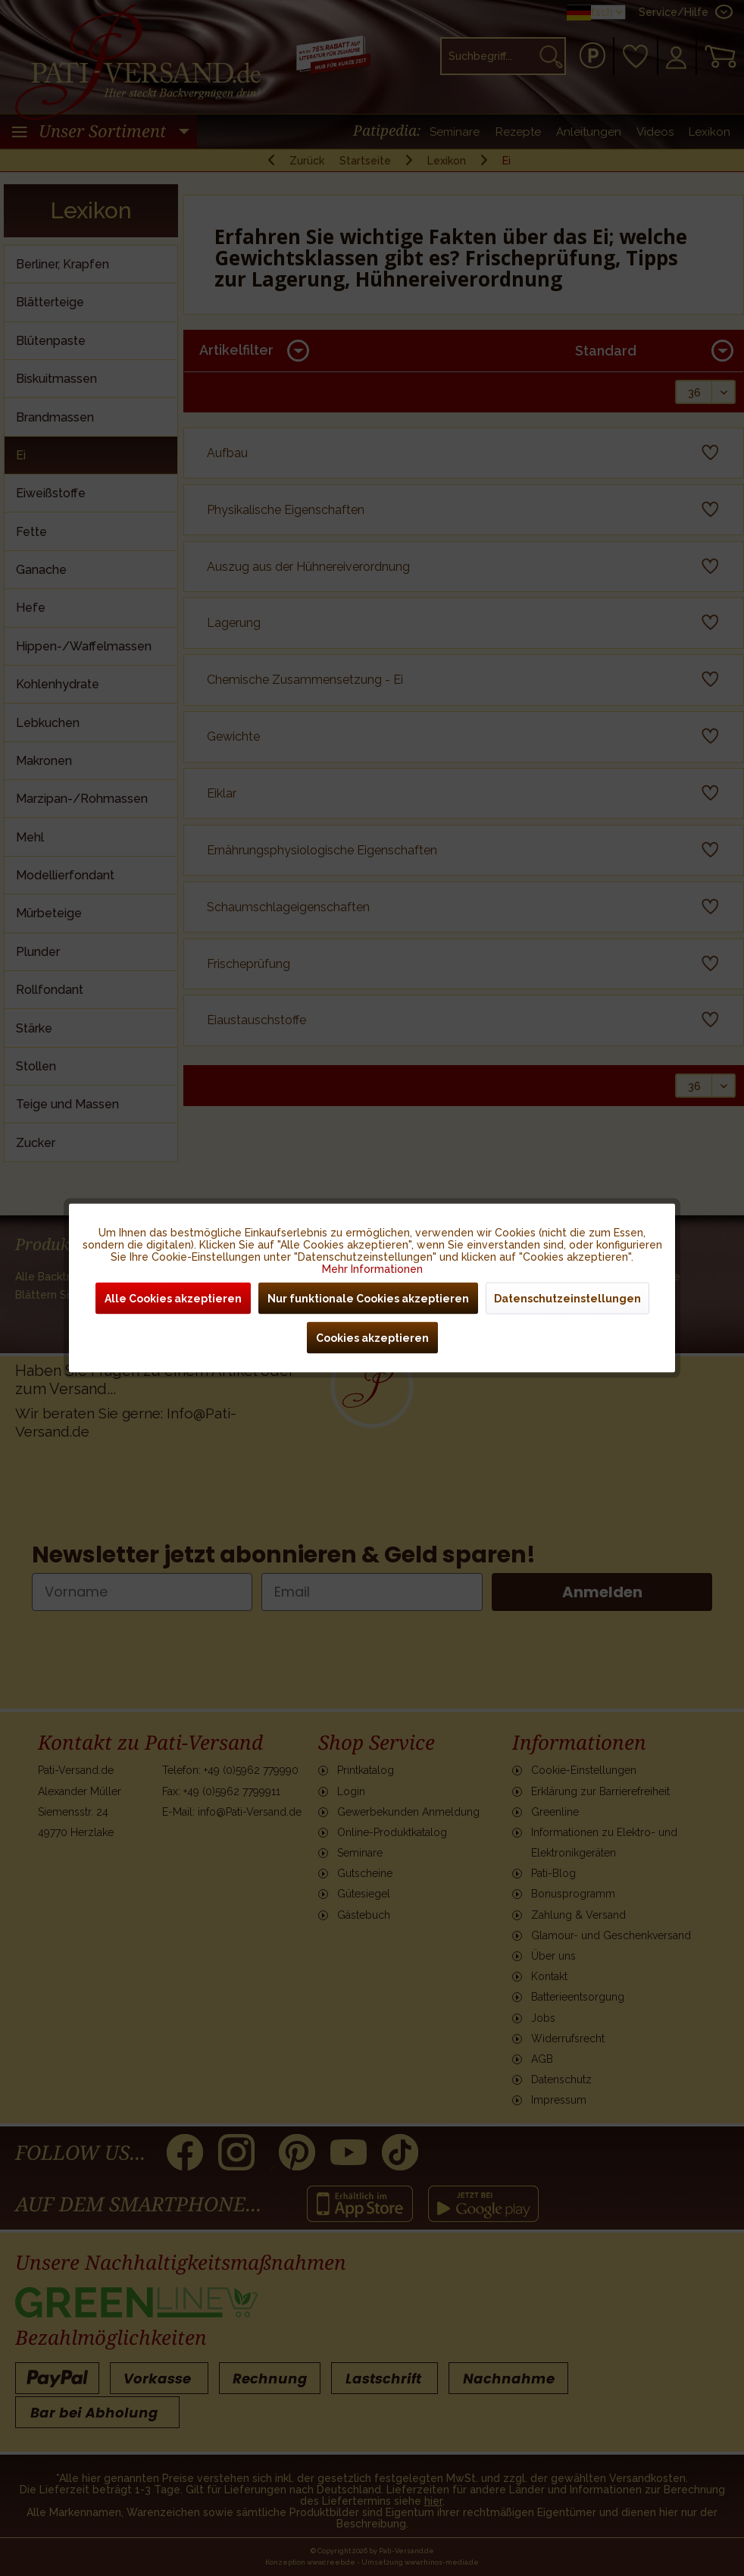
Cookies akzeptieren (372, 1338)
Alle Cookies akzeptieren (173, 1299)
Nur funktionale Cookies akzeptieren (368, 1299)
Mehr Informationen (372, 1269)
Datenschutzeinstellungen (567, 1299)
